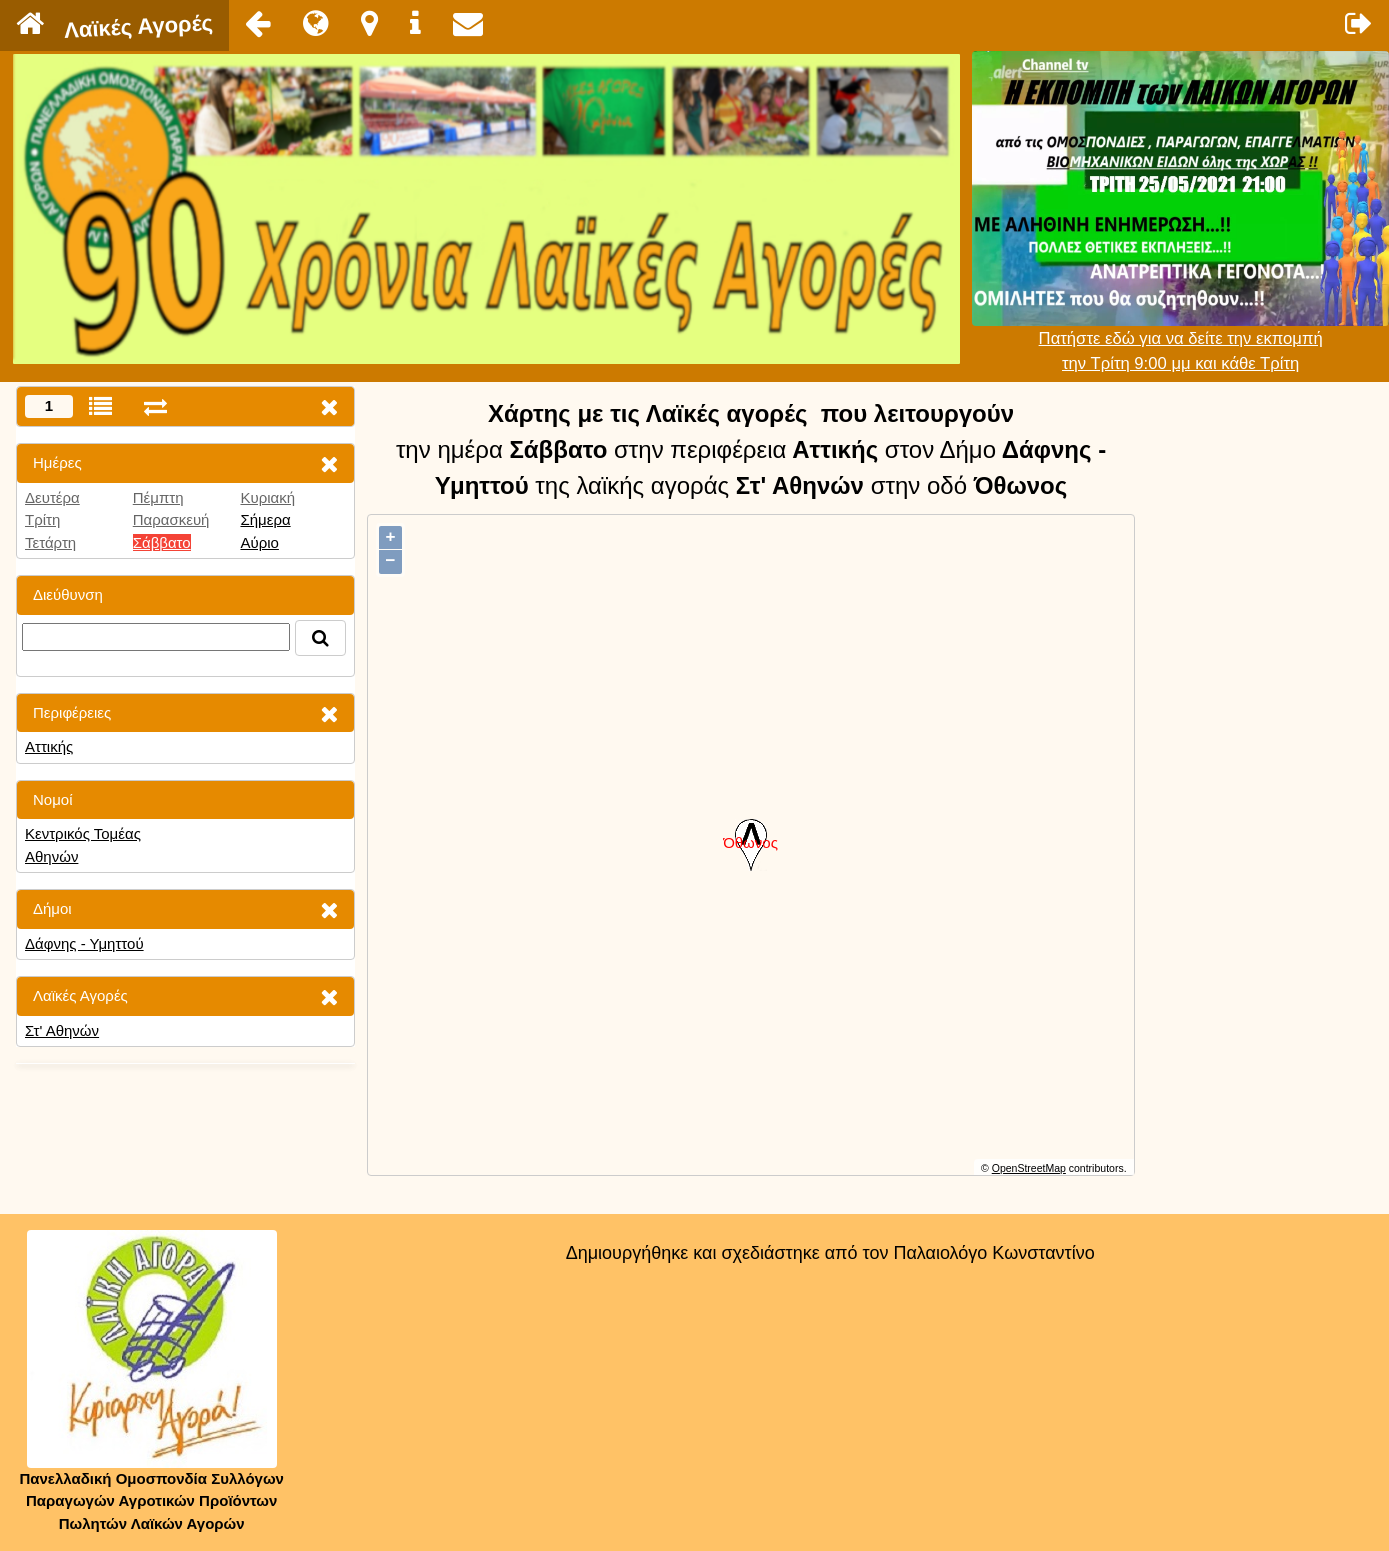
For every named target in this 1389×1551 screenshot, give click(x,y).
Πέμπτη (158, 497)
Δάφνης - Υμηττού (84, 943)
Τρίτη (42, 519)
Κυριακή (267, 497)
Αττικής (49, 746)
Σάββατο (162, 542)
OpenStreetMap (1029, 1168)
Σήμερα (265, 519)
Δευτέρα (52, 497)
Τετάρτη (50, 542)
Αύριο (259, 542)
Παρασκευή (171, 519)
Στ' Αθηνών (62, 1030)
